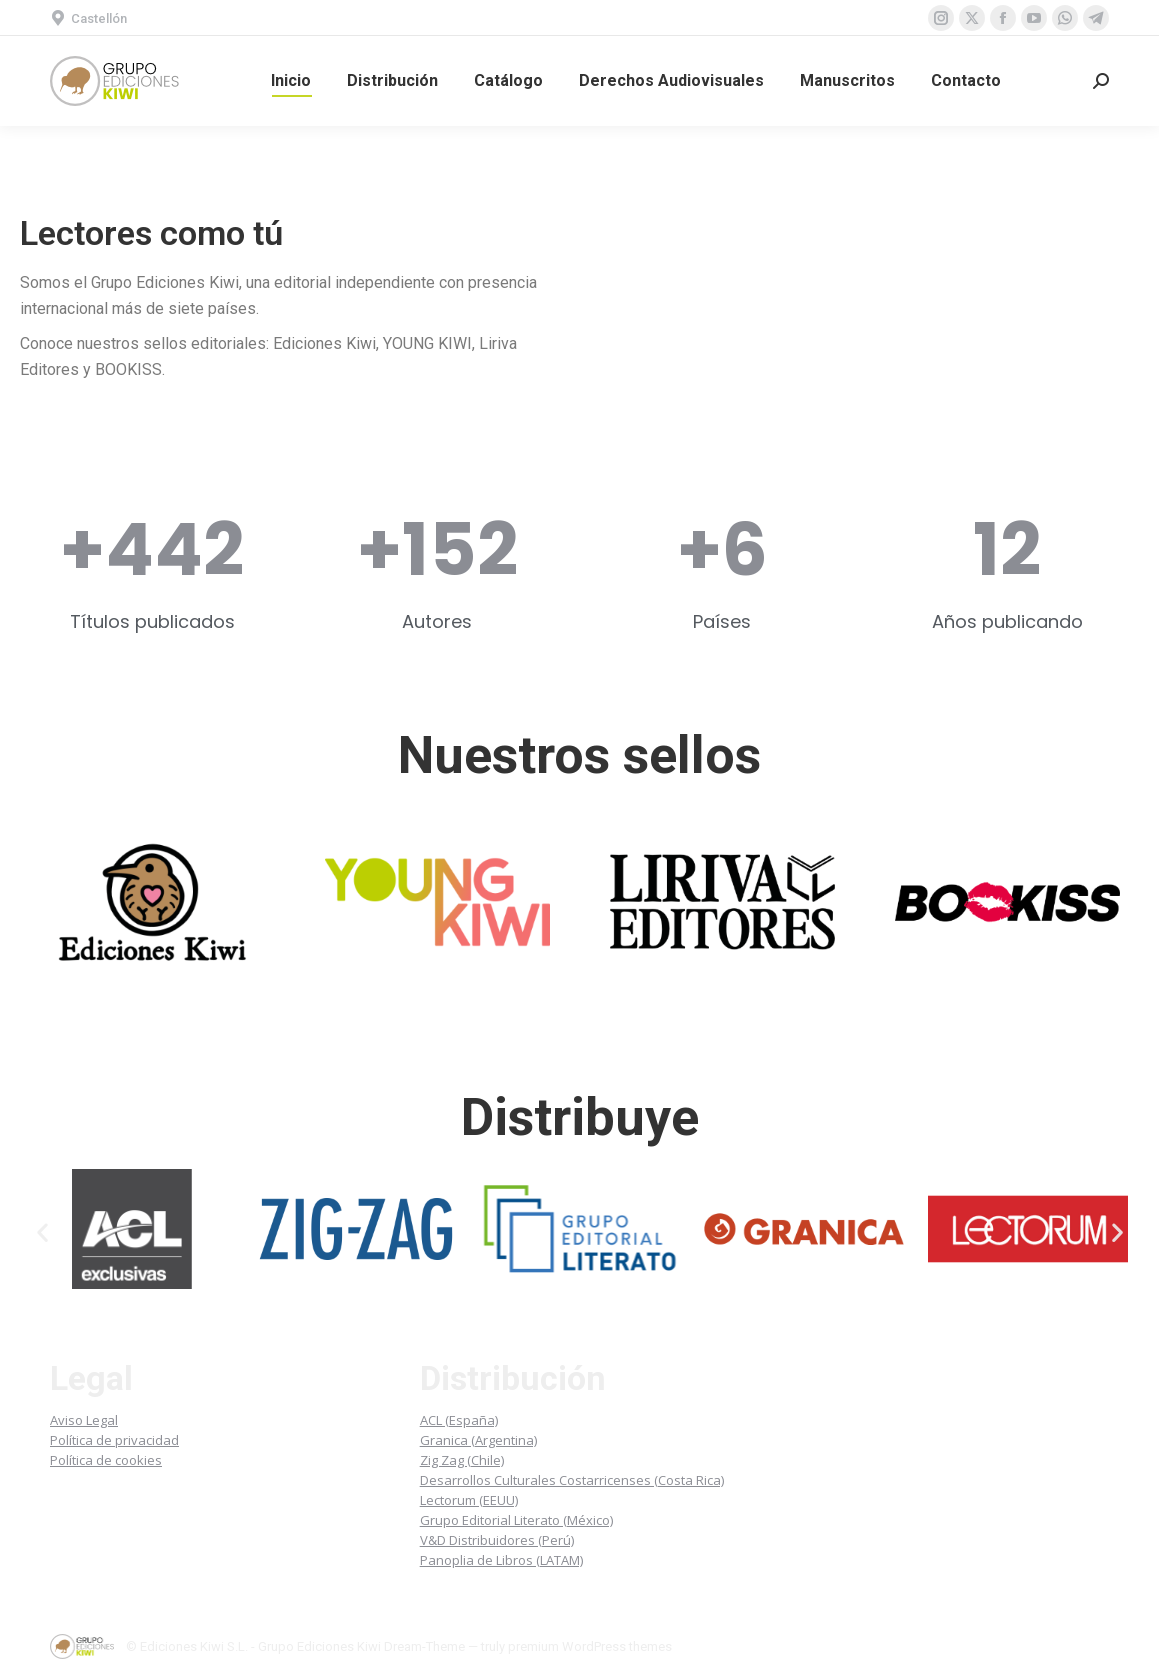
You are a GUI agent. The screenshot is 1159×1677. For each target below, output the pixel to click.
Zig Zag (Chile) (462, 1460)
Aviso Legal (84, 1420)
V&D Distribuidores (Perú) (497, 1540)
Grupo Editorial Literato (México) (516, 1520)
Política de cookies (106, 1460)
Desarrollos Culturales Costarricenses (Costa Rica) (572, 1480)
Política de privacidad (114, 1440)
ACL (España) (459, 1420)
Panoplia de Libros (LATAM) (501, 1560)
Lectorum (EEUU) (469, 1500)
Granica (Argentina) (478, 1440)
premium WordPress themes (590, 1646)
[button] (42, 1232)
